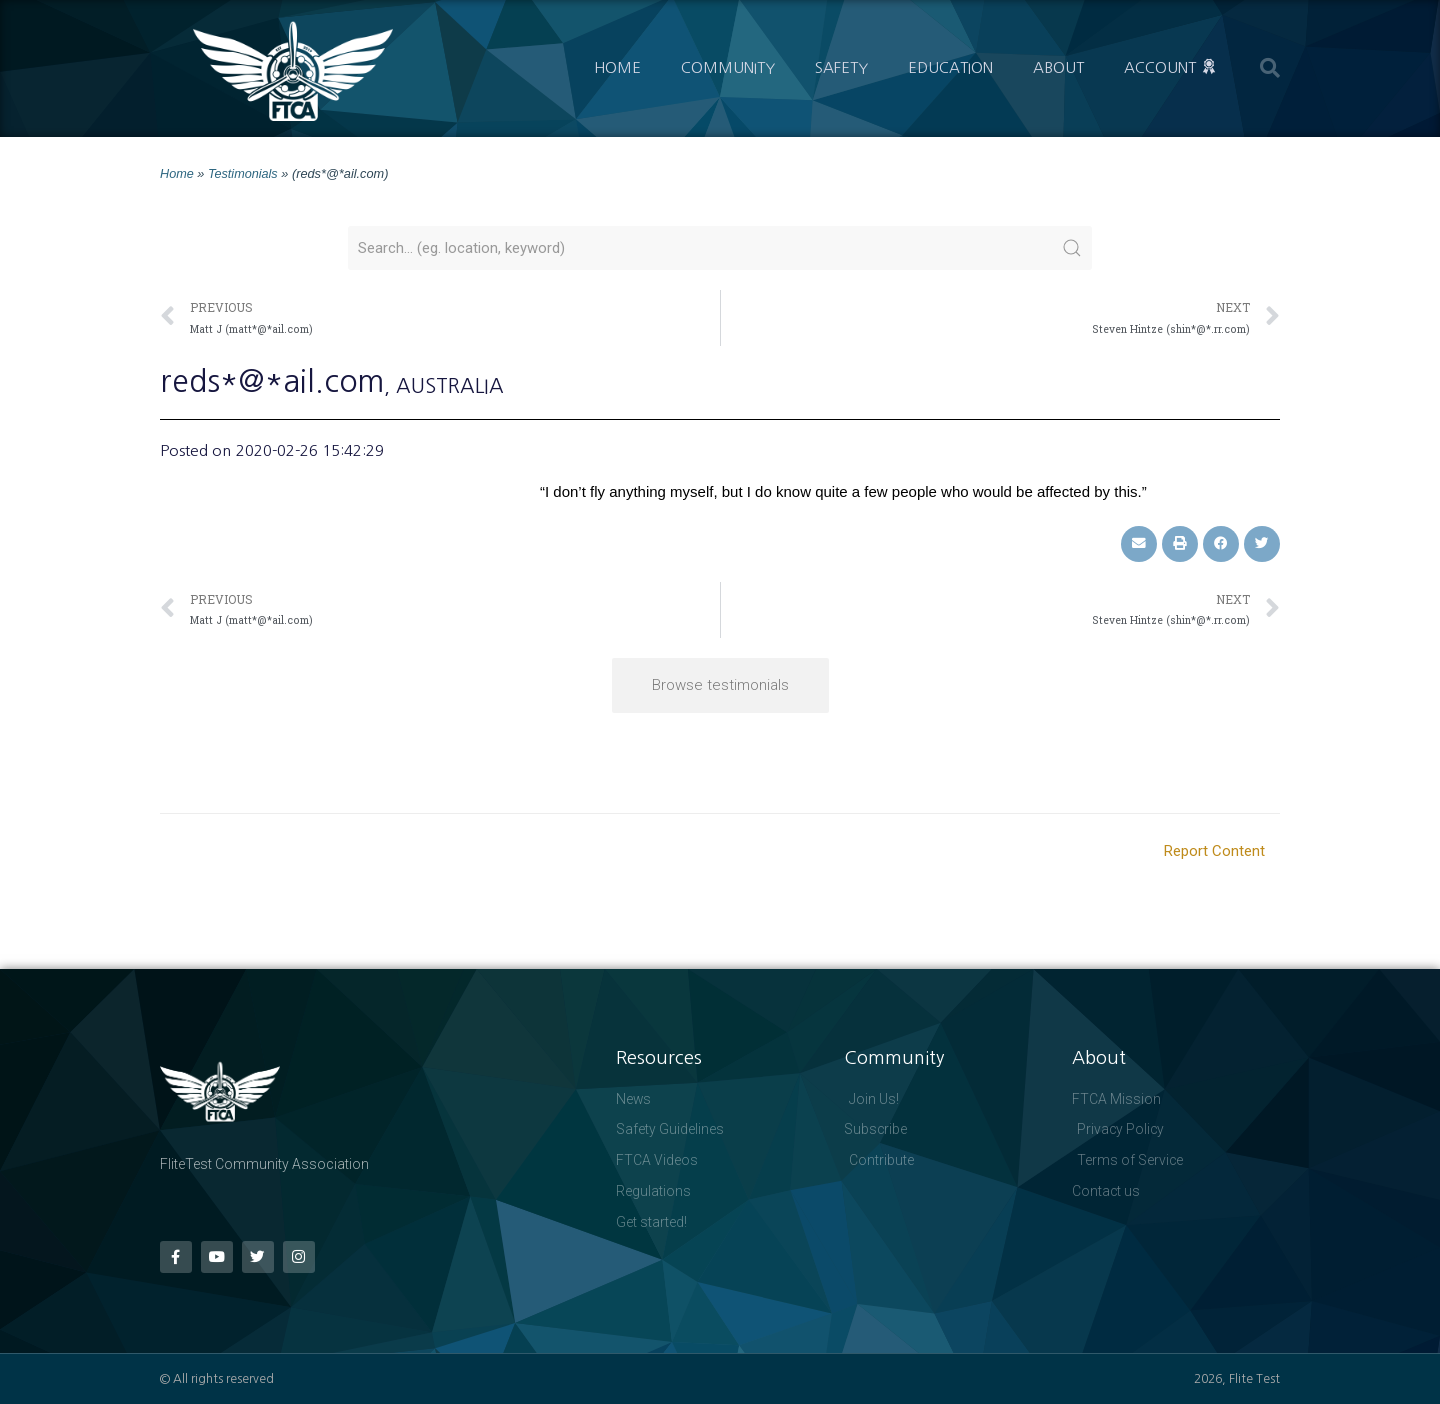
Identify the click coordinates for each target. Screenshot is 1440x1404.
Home (617, 67)
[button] (1270, 68)
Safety (841, 67)
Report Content (1214, 850)
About (1058, 67)
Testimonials (243, 173)
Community (728, 67)
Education (950, 67)
